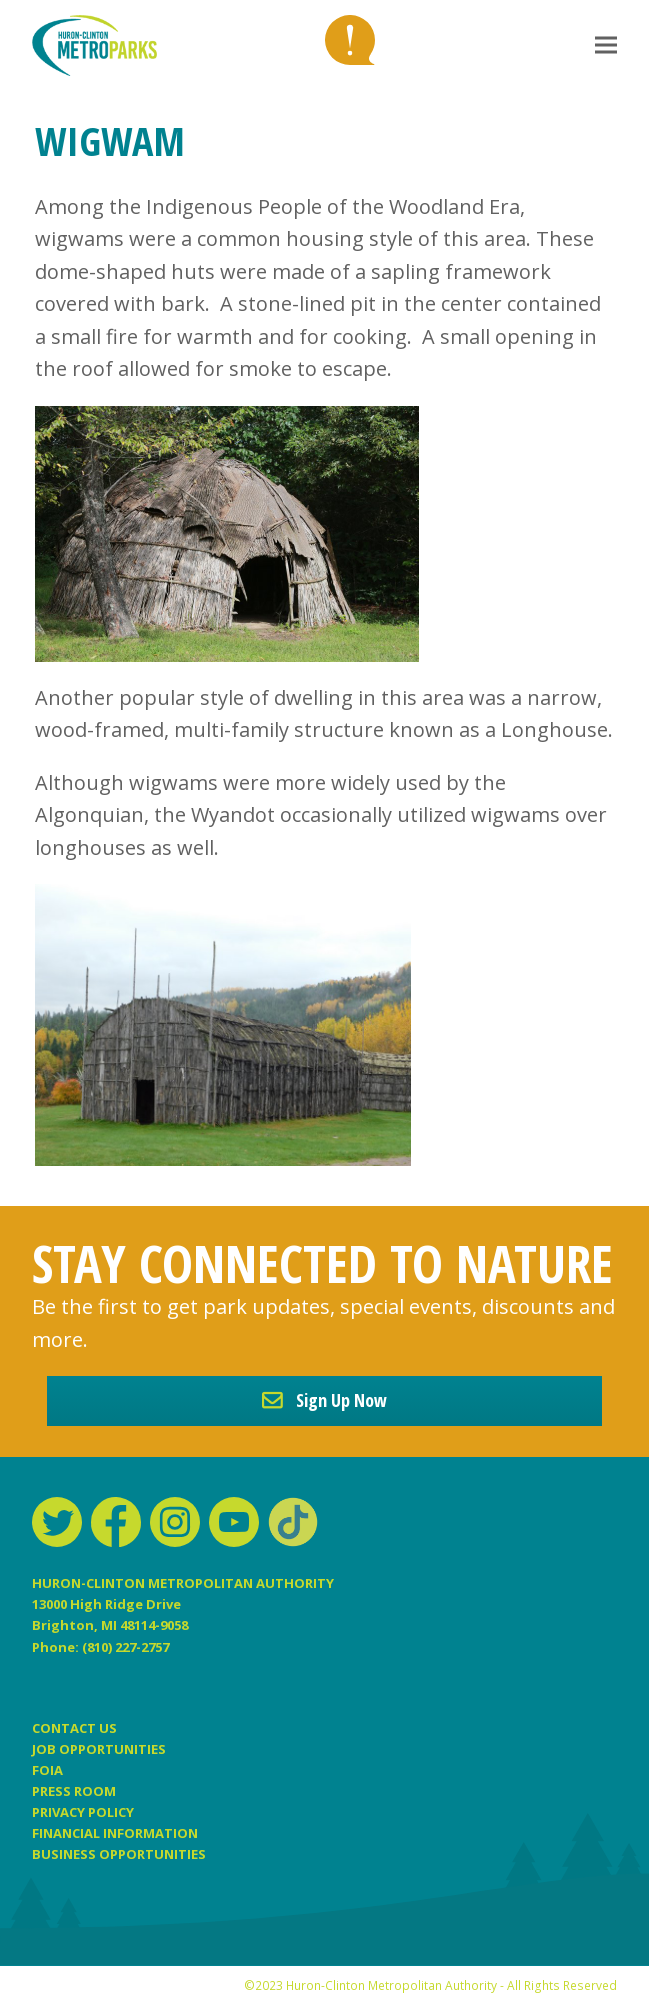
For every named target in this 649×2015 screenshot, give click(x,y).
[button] (606, 45)
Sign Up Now (324, 1400)
